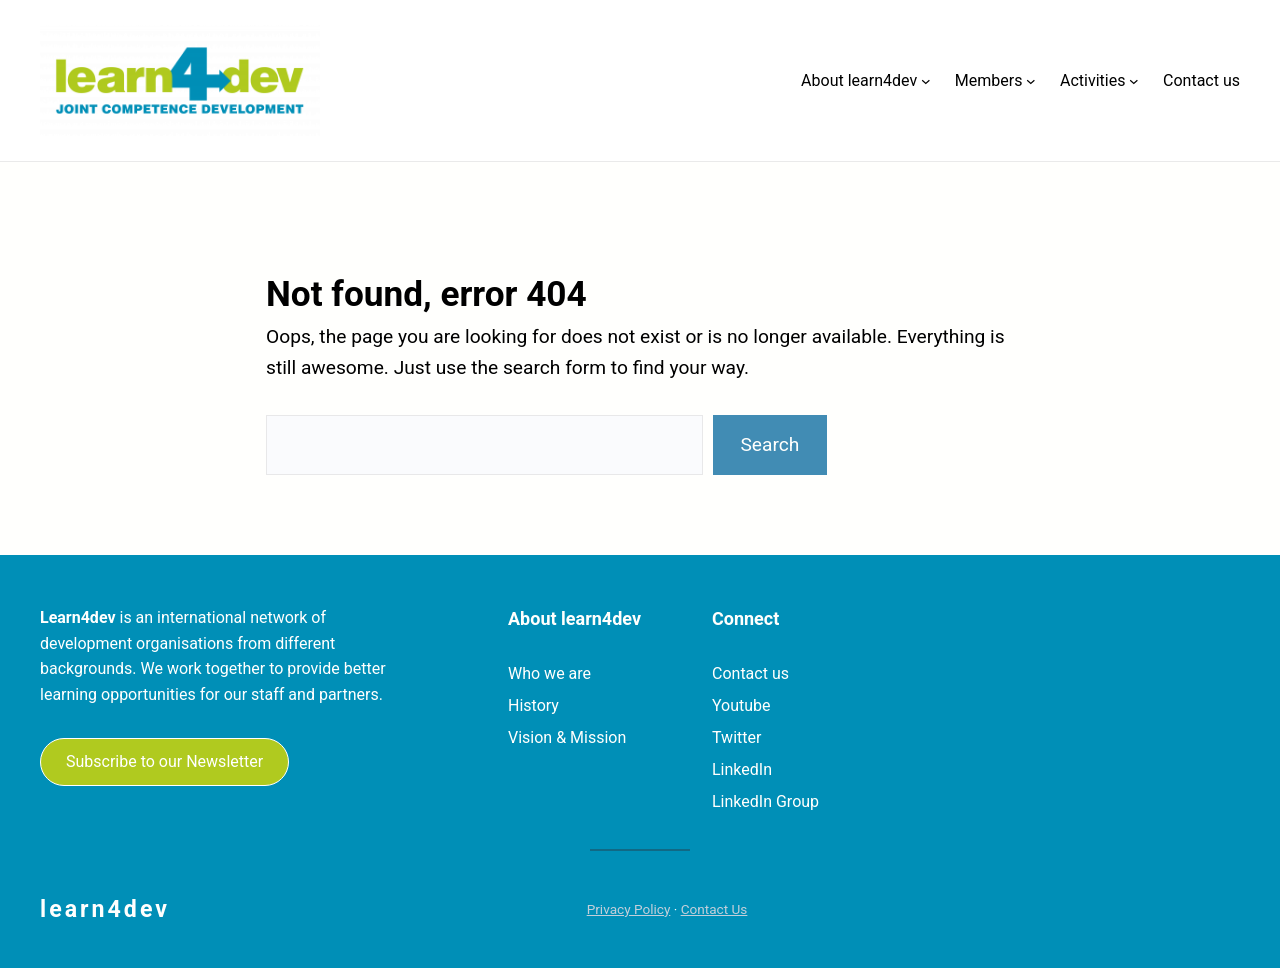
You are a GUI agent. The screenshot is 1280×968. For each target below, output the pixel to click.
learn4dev (105, 909)
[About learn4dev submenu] (926, 81)
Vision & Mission (567, 737)
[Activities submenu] (1134, 81)
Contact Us (714, 909)
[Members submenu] (1031, 81)
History (533, 705)
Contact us (750, 673)
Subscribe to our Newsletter (164, 761)
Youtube (741, 705)
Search (769, 444)
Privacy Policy (629, 909)
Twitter (736, 737)
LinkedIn (742, 769)
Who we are (549, 673)
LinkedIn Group (765, 801)
